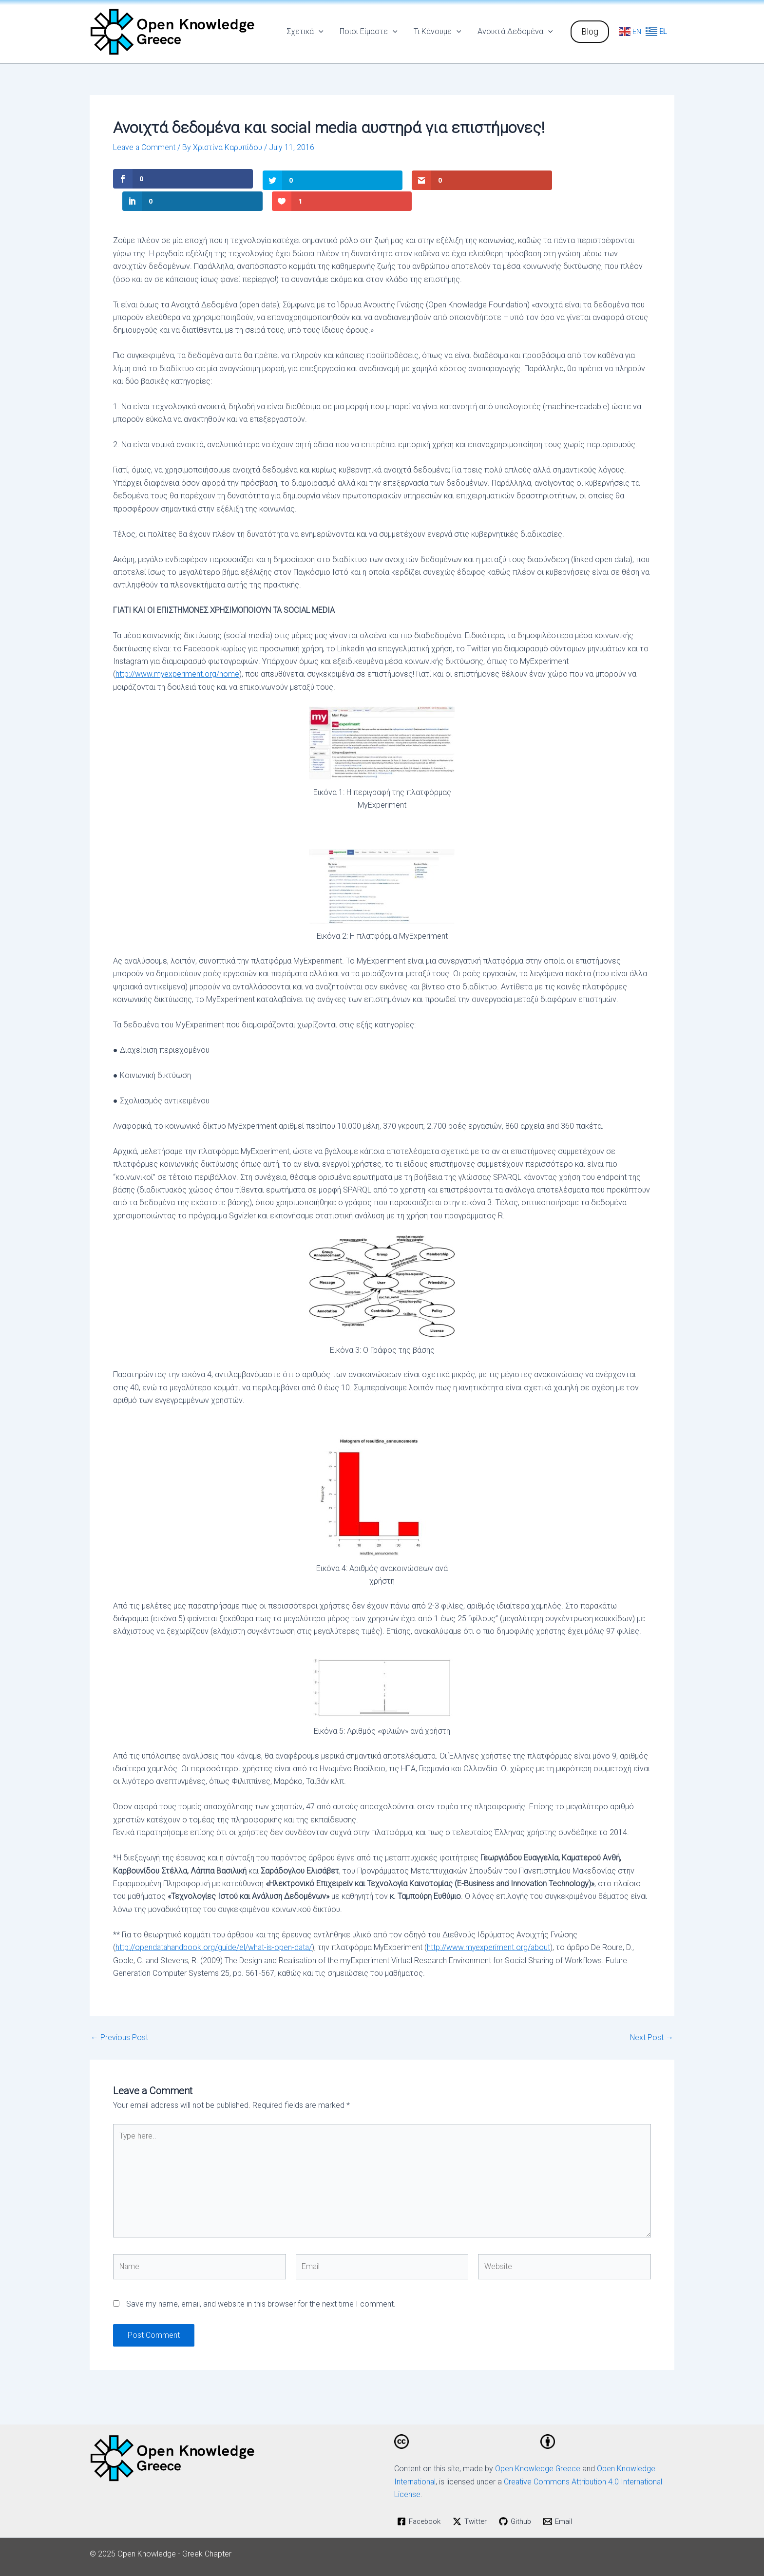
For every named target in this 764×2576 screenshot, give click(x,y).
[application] (321, 31)
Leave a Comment (144, 147)
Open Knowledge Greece (538, 2448)
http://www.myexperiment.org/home (177, 651)
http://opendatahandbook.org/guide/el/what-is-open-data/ (215, 1925)
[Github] (520, 2501)
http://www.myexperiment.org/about (492, 1925)
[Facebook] (421, 2501)
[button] (590, 31)
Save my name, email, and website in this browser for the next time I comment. (261, 2283)
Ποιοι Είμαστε (370, 31)
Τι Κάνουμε (438, 31)
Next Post (651, 2015)
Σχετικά (307, 31)
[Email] (564, 2501)
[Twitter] (474, 2501)
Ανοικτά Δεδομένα (515, 31)
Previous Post (119, 2015)
